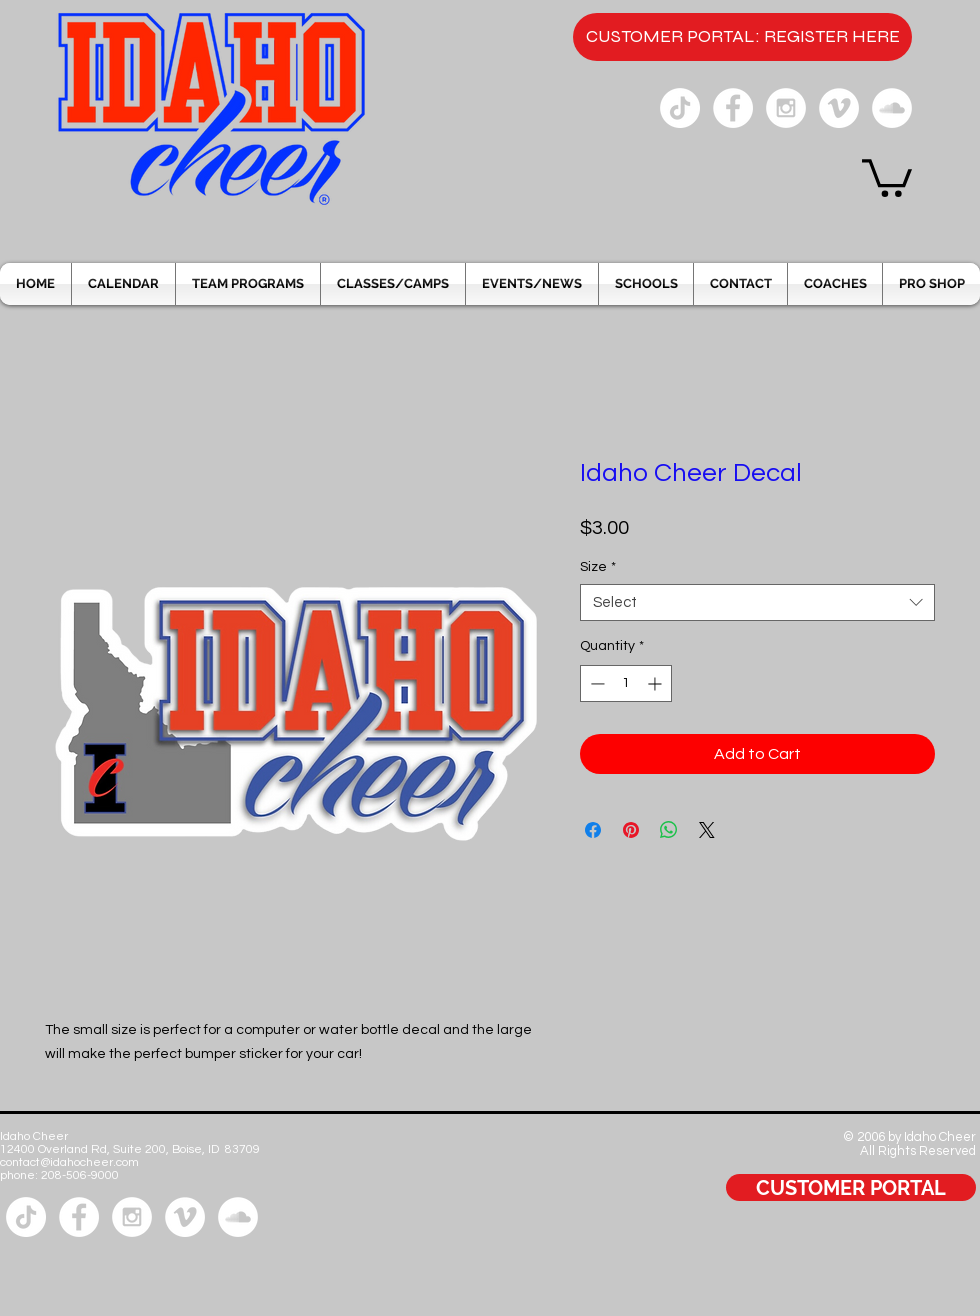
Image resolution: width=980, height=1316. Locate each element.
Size (598, 567)
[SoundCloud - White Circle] (892, 108)
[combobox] (757, 603)
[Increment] (656, 683)
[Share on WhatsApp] (669, 830)
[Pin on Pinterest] (631, 830)
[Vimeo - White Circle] (839, 108)
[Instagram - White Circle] (786, 108)
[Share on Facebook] (593, 830)
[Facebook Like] (918, 1254)
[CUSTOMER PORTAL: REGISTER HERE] (742, 37)
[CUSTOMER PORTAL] (851, 1187)
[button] (887, 176)
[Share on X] (707, 830)
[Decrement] (595, 683)
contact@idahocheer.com (69, 1162)
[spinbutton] (626, 683)
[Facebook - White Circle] (733, 108)
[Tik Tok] (680, 108)
